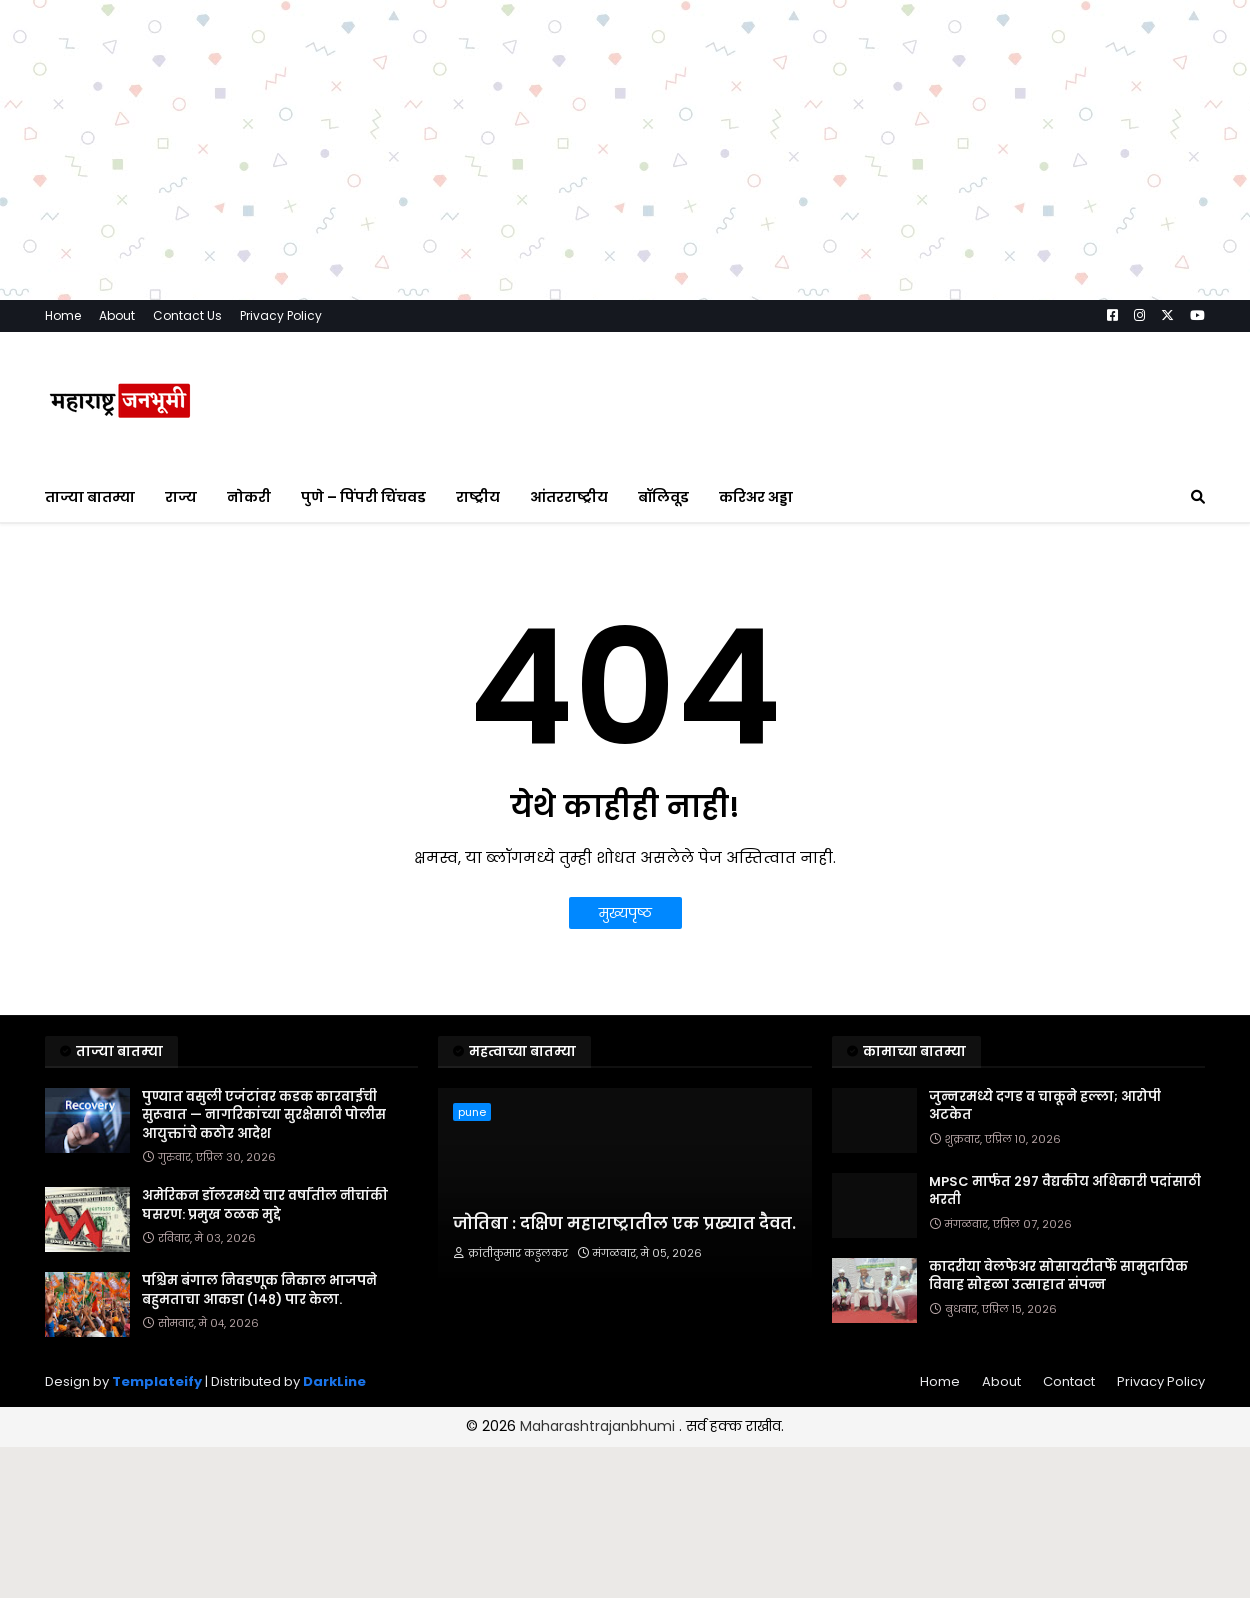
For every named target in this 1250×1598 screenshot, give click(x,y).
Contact (1069, 1381)
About (117, 315)
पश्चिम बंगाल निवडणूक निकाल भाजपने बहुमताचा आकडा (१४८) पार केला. (259, 1290)
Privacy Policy (281, 315)
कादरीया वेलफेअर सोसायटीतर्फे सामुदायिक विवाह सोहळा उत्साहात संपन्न (1058, 1276)
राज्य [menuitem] (181, 497)
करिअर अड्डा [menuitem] (756, 497)
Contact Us (187, 315)
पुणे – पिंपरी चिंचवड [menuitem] (363, 497)
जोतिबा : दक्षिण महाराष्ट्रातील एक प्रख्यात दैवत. (624, 1224)
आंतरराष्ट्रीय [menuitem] (569, 497)
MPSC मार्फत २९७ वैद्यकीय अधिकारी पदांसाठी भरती (1065, 1191)
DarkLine (334, 1381)
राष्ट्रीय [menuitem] (478, 497)
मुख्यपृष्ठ (625, 913)
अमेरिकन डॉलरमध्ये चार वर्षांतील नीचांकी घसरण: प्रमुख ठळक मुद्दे (265, 1205)
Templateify (157, 1381)
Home (63, 315)
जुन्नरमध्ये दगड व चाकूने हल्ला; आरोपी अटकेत (1045, 1106)
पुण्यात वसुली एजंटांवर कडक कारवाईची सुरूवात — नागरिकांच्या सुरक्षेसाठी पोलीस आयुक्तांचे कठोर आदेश (264, 1115)
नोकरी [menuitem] (249, 497)
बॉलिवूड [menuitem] (663, 497)
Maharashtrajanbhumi (599, 1426)
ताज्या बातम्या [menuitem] (90, 497)
